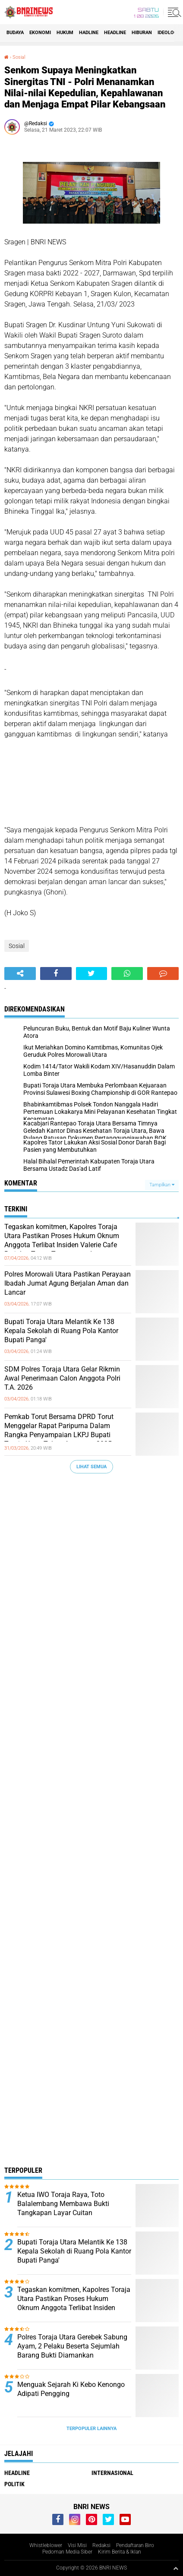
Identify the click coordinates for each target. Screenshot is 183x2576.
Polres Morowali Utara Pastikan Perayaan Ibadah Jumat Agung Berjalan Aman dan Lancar (67, 1283)
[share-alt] (20, 973)
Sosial (19, 57)
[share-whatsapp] (127, 973)
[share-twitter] (91, 973)
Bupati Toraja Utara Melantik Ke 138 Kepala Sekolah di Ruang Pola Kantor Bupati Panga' (61, 1331)
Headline (115, 32)
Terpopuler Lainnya (91, 2428)
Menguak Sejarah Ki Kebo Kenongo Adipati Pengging (71, 2389)
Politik (14, 2484)
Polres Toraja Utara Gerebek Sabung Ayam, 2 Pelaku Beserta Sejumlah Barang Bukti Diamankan (72, 2346)
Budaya (15, 32)
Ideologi (168, 32)
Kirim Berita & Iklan (119, 2552)
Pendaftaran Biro (135, 2545)
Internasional (112, 2472)
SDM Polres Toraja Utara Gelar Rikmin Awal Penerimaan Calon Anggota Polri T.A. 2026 (62, 1378)
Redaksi (101, 2545)
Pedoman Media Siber (67, 2552)
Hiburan (142, 32)
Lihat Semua (91, 1467)
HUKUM (65, 32)
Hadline (88, 32)
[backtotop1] (175, 2568)
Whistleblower (45, 2545)
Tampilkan (161, 1185)
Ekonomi (40, 32)
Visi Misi (77, 2545)
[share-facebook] (56, 973)
